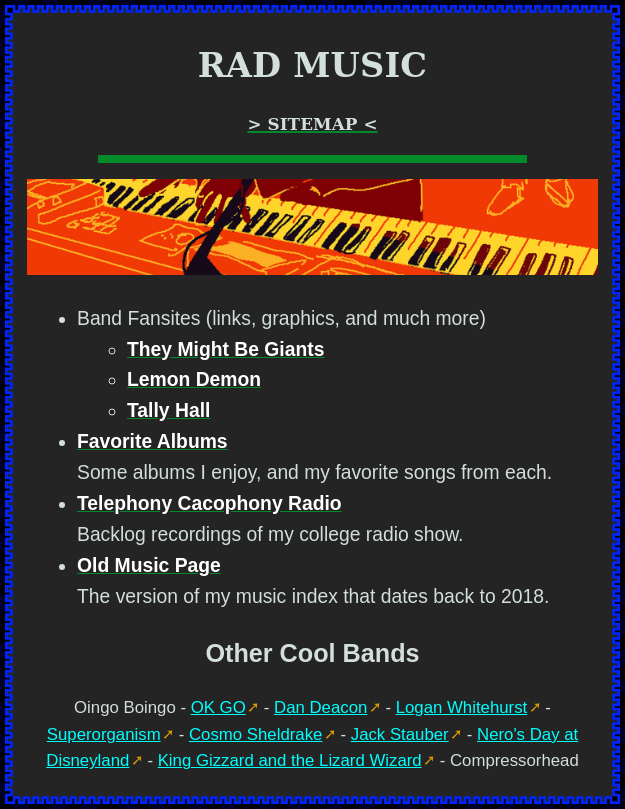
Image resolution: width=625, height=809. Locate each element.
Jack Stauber (400, 734)
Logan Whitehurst (462, 707)
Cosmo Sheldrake (255, 734)
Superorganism (104, 734)
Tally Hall (168, 410)
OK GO (218, 707)
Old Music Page (149, 565)
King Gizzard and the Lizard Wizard (290, 760)
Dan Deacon (320, 707)
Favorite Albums (152, 441)
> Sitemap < (312, 124)
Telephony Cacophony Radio (209, 503)
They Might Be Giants (225, 349)
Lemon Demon (194, 379)
